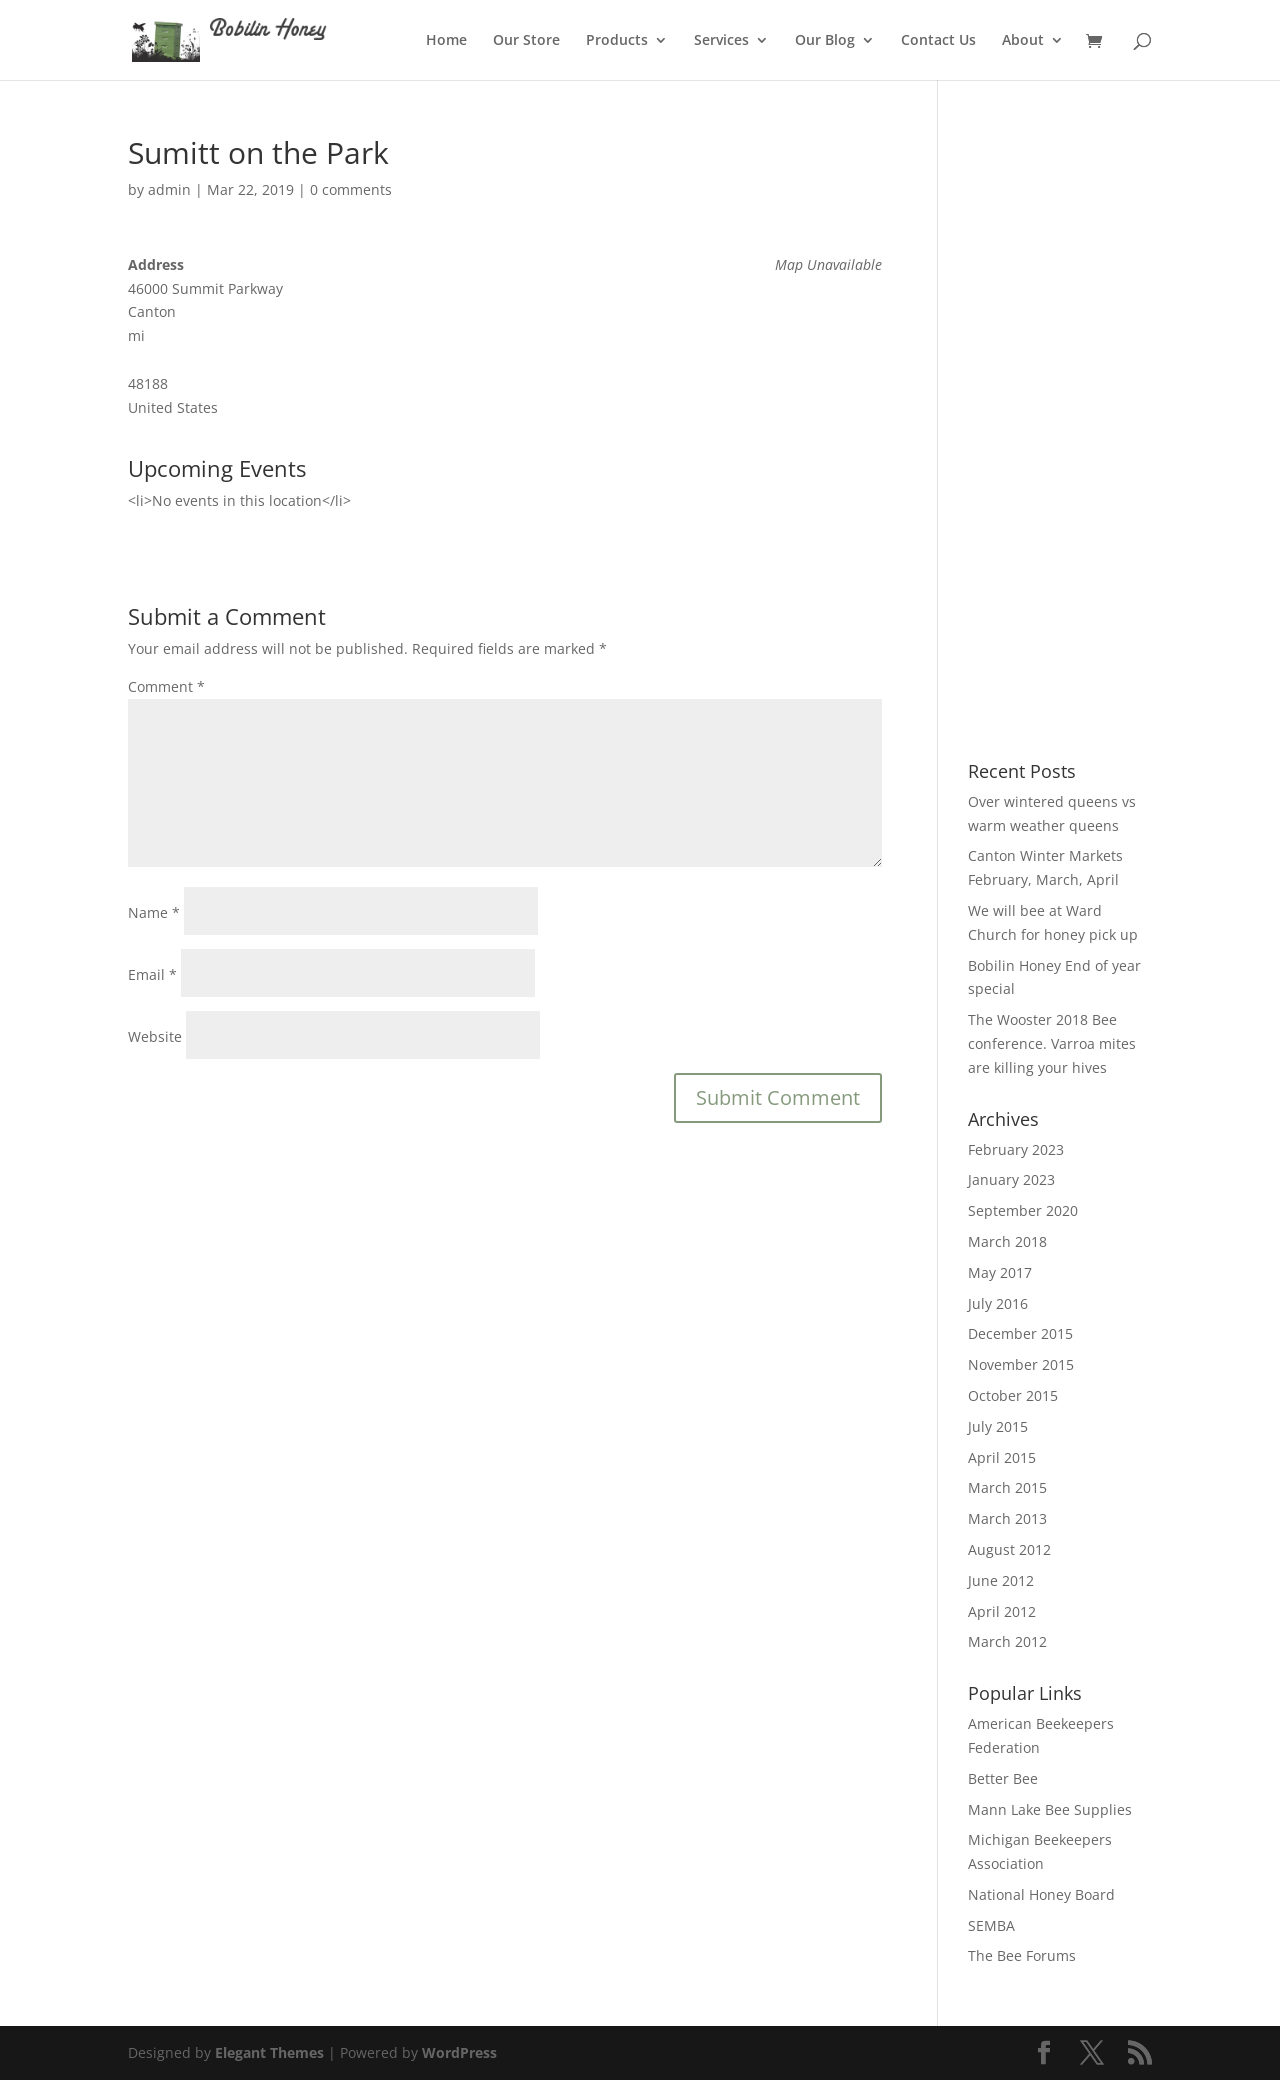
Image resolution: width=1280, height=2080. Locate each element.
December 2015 (1020, 1333)
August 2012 (1009, 1549)
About (1023, 41)
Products (617, 41)
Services (721, 41)
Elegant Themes (269, 2052)
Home (446, 41)
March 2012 (1007, 1641)
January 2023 (1011, 1179)
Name (154, 912)
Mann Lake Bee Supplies (1050, 1809)
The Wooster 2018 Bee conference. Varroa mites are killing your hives (1052, 1043)
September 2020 (1023, 1210)
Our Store (526, 41)
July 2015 (998, 1426)
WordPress (459, 2052)
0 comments (351, 189)
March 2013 (1007, 1518)
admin (169, 189)
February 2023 (1016, 1149)
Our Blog (825, 41)
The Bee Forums (1022, 1955)
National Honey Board (1041, 1894)
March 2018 (1007, 1241)
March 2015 (1007, 1487)
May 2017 (1000, 1272)
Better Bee (1003, 1778)
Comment (166, 686)
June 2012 (1001, 1580)
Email (152, 974)
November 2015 (1021, 1364)
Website (155, 1036)
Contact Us (938, 41)
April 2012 (1002, 1611)
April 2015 (1002, 1457)
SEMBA (991, 1925)
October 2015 (1013, 1395)
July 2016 (998, 1303)
